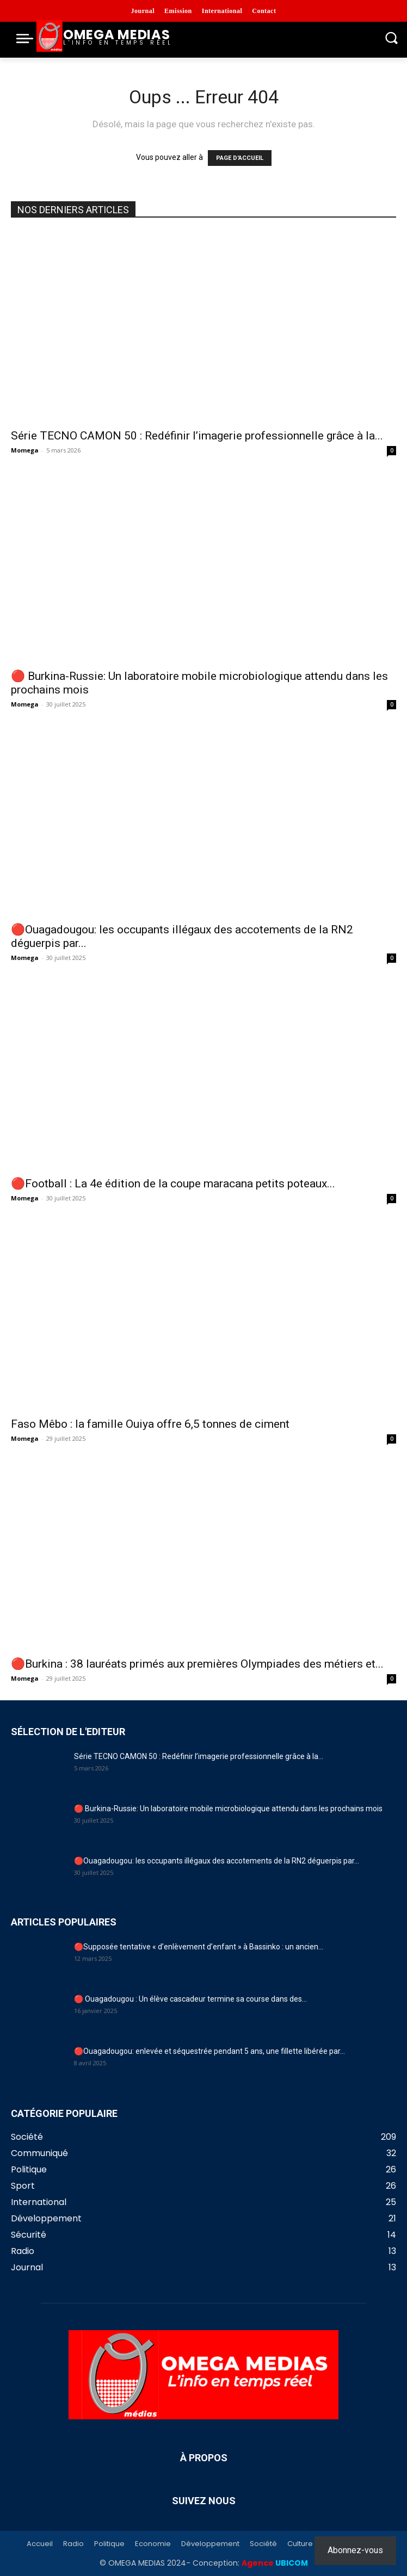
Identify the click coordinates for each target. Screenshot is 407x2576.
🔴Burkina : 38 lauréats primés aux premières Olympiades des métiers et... (197, 1663)
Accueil (40, 2544)
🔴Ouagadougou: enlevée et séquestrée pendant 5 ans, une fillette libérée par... (209, 2051)
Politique (109, 2544)
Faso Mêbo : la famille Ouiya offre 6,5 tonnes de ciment (150, 1424)
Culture (300, 2544)
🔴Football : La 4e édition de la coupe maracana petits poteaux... (173, 1183)
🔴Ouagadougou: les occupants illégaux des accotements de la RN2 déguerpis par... (216, 1860)
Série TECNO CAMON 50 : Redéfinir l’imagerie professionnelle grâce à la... (197, 435)
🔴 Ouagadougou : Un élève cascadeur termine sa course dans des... (190, 1999)
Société (263, 2544)
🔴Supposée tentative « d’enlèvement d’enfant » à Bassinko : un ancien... (198, 1946)
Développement (210, 2544)
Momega (25, 450)
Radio (73, 2544)
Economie (153, 2544)
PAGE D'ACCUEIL (239, 158)
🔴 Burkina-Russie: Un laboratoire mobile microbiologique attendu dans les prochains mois (228, 1808)
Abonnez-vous (355, 2550)
